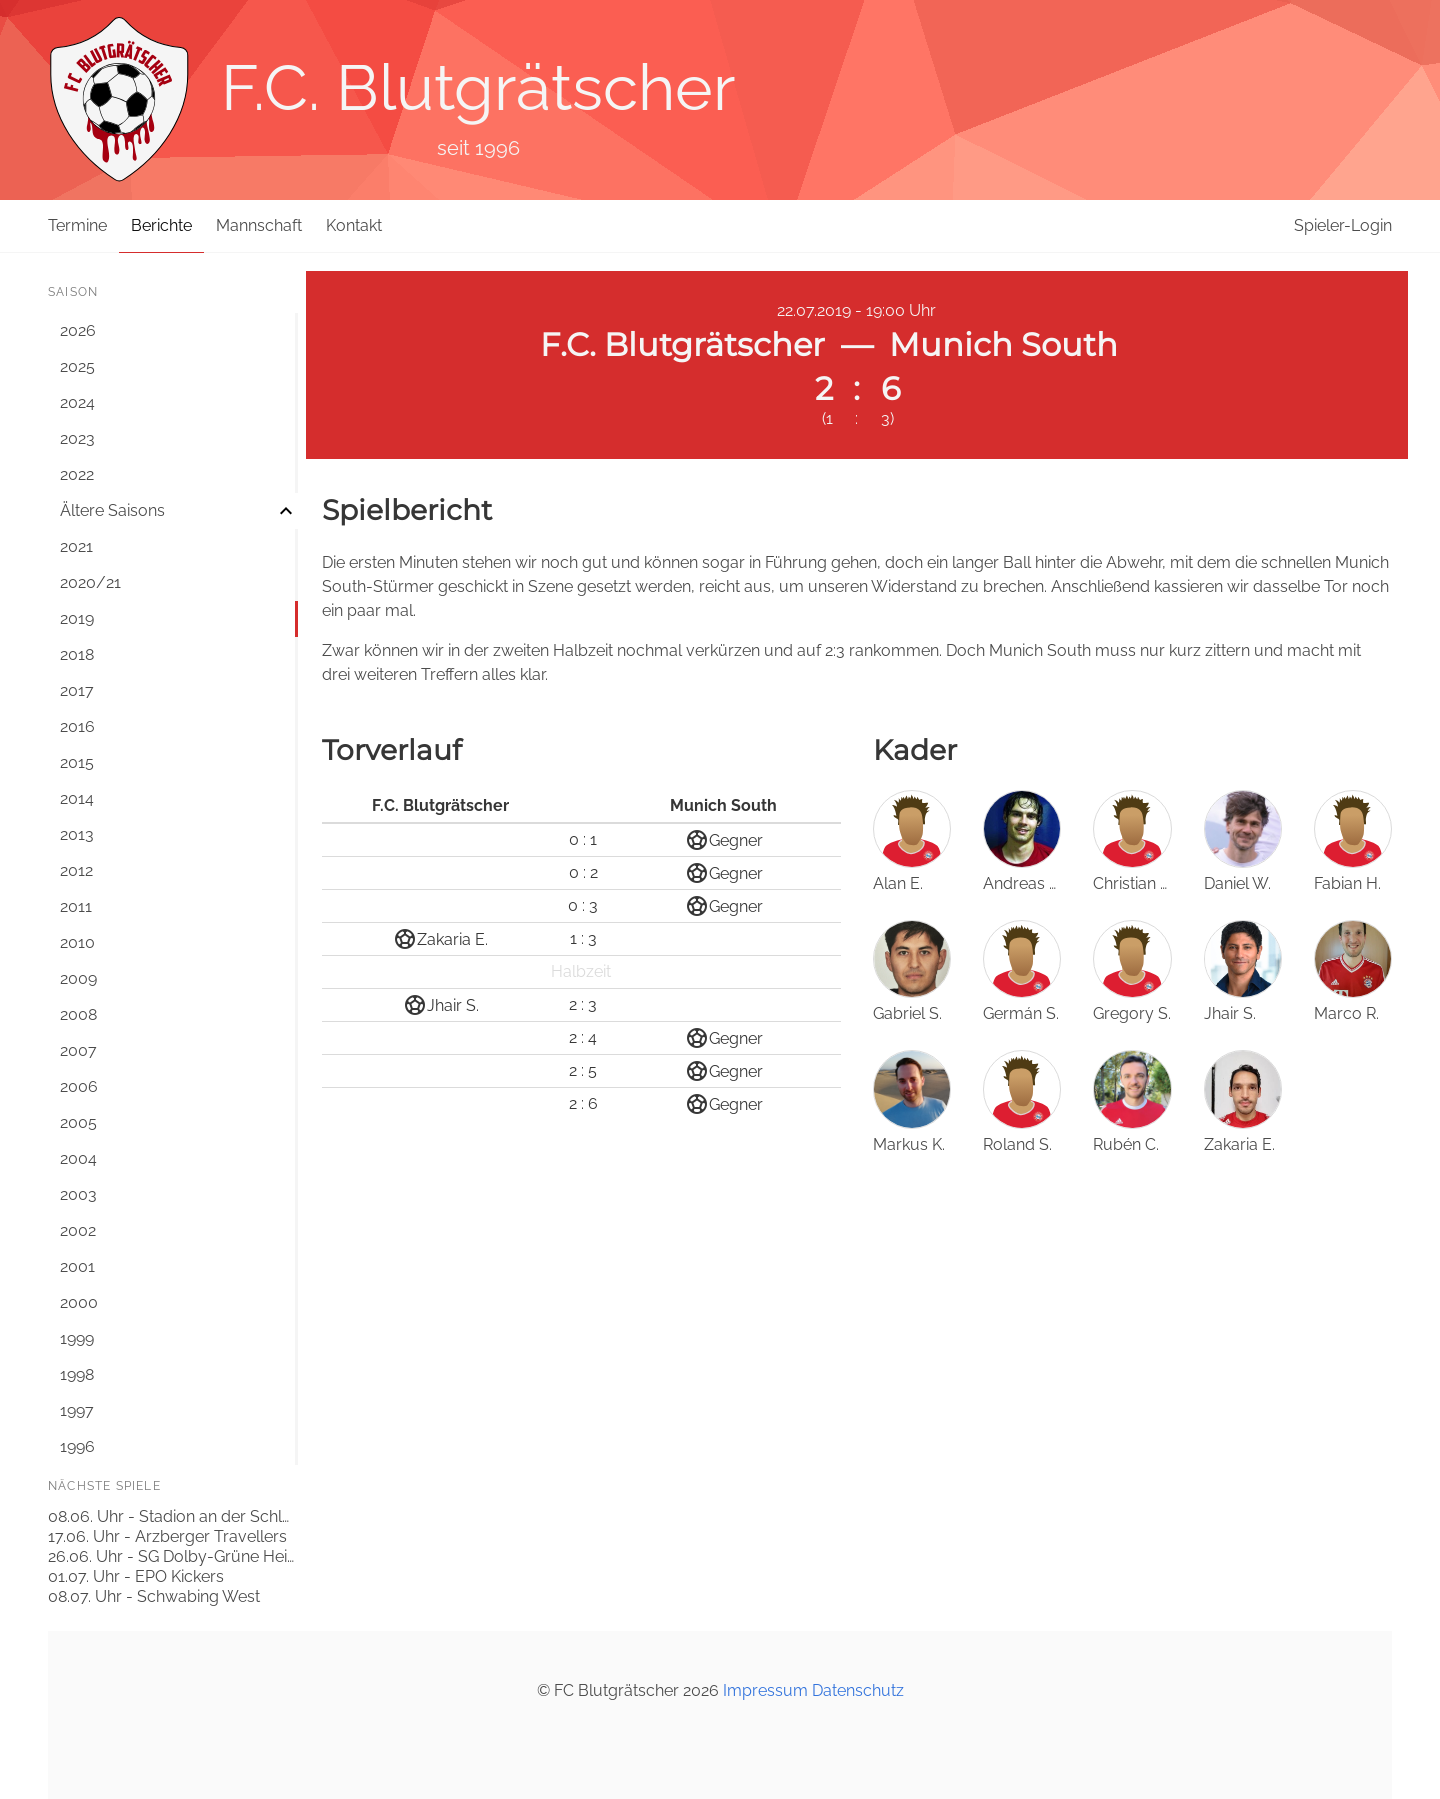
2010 (77, 942)
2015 (77, 762)
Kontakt (354, 225)
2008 (78, 1014)
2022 (77, 474)
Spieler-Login (1343, 225)
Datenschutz (858, 1690)
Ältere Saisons (112, 510)
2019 (77, 618)
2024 (77, 402)
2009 (78, 978)
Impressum (765, 1690)
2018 (77, 654)
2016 (77, 726)
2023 (77, 438)
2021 (76, 546)
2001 (77, 1266)
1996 (77, 1446)
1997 (77, 1410)
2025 (77, 366)
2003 (78, 1194)
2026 (78, 330)
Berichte (161, 225)
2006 (79, 1086)
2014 (77, 798)
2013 (77, 834)
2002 (78, 1230)
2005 (78, 1122)
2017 (77, 690)
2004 (78, 1158)
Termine (77, 225)
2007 (78, 1050)
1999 (77, 1338)
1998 (77, 1374)
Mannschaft (259, 225)
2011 (76, 906)
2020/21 (90, 582)
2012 (76, 870)
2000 (79, 1302)
